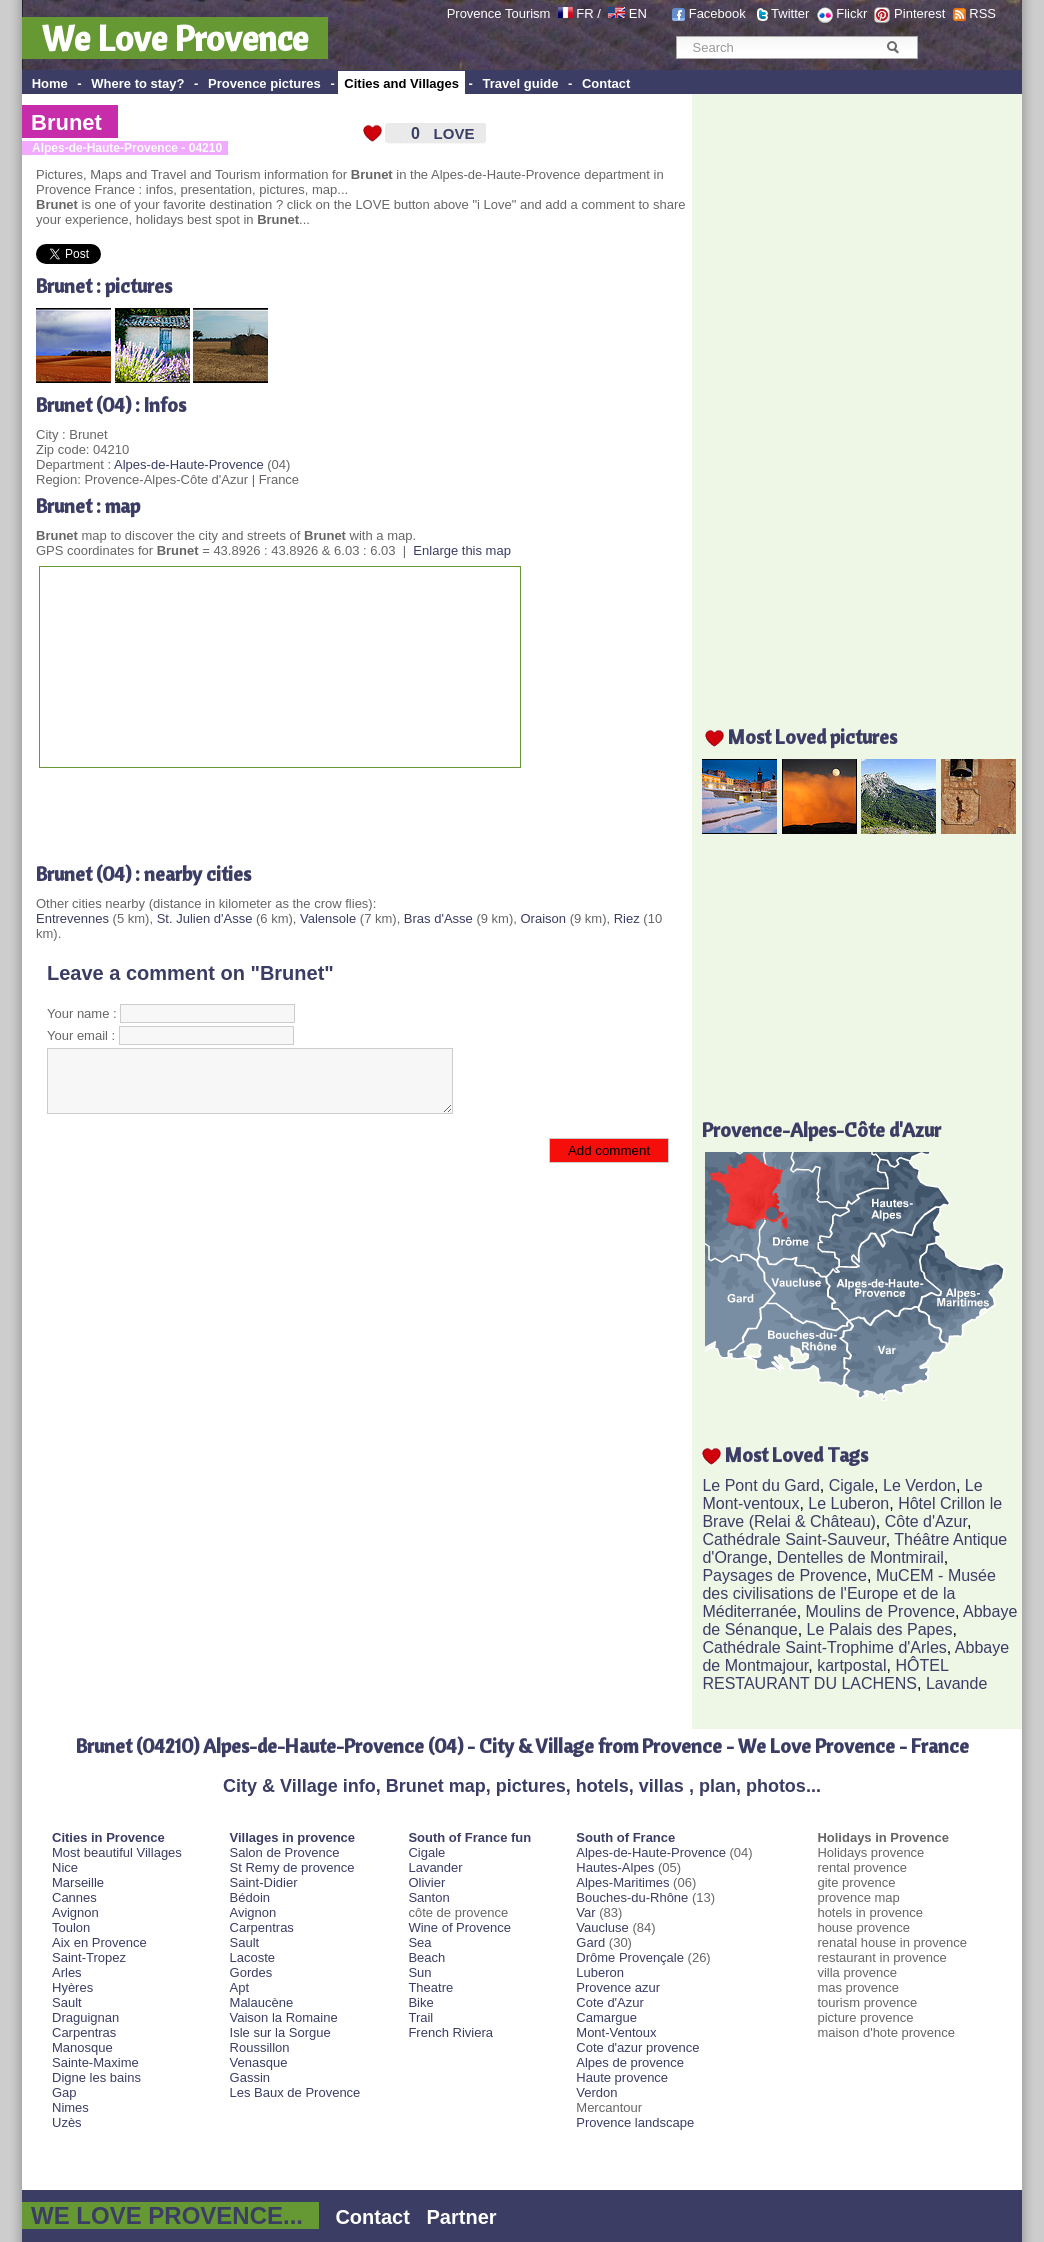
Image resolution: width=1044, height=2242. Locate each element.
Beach (426, 1957)
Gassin (250, 2077)
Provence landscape (635, 2122)
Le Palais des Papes (880, 1629)
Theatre (430, 1987)
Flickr (851, 13)
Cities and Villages (401, 83)
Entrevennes (72, 918)
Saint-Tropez (89, 1957)
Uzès (67, 2122)
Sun (419, 1972)
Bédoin (250, 1897)
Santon (428, 1897)
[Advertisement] (270, 808)
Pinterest (919, 13)
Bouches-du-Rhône (632, 1897)
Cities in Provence (108, 1837)
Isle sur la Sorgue (280, 2032)
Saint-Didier (264, 1882)
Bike (420, 2002)
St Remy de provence (292, 1867)
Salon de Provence (285, 1852)
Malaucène (262, 2002)
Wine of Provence (459, 1927)
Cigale (851, 1485)
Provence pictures (264, 83)
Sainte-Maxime (95, 2062)
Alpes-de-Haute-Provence (189, 464)
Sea (419, 1942)
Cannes (74, 1897)
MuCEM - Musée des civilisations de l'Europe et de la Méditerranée (848, 1593)
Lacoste (253, 1957)
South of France (625, 1837)
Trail (420, 2017)
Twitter (790, 13)
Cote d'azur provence (637, 2047)
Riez (627, 918)
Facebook (717, 13)
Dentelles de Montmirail (860, 1557)
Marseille (78, 1882)
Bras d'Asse (438, 918)
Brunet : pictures (104, 285)
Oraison (544, 918)
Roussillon (260, 2047)
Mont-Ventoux (616, 2032)
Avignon (75, 1912)
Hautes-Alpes (615, 1867)
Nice (65, 1867)
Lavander (435, 1867)
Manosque (82, 2047)
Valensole (328, 918)
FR (584, 13)
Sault (67, 2002)
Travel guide (521, 83)
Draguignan (85, 2017)
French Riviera (450, 2032)
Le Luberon (848, 1503)
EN (638, 13)
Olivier (426, 1882)
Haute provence (622, 2077)
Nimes (70, 2107)
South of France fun (469, 1837)
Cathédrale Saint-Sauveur (793, 1539)
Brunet (66, 122)
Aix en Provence (99, 1942)
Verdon (596, 2092)
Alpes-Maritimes (622, 1882)
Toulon (71, 1927)
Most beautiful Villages (117, 1852)
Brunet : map (88, 505)
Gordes (251, 1972)
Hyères (72, 1987)
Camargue (606, 2017)
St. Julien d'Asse (205, 918)
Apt (240, 1987)
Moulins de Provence (880, 1611)
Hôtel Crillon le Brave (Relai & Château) (852, 1512)
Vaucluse (602, 1927)
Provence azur (618, 1987)
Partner (462, 2217)
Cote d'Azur (610, 2002)
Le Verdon (919, 1485)
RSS (982, 13)
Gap (64, 2092)
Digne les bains (96, 2077)
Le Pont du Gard (760, 1485)
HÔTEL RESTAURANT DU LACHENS (825, 1674)
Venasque (259, 2062)
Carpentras (84, 2032)
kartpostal (851, 1665)
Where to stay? (137, 83)
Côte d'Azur (926, 1521)
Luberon (600, 1972)
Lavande (956, 1683)
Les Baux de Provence (295, 2092)
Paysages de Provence (784, 1575)
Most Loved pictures (812, 736)
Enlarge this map (462, 550)
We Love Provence (175, 38)
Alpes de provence (630, 2062)
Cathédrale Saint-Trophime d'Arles (824, 1647)
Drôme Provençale (630, 1957)
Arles (67, 1972)
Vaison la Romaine (284, 2017)
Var (585, 1912)
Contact (606, 83)
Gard (590, 1942)
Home (50, 83)
